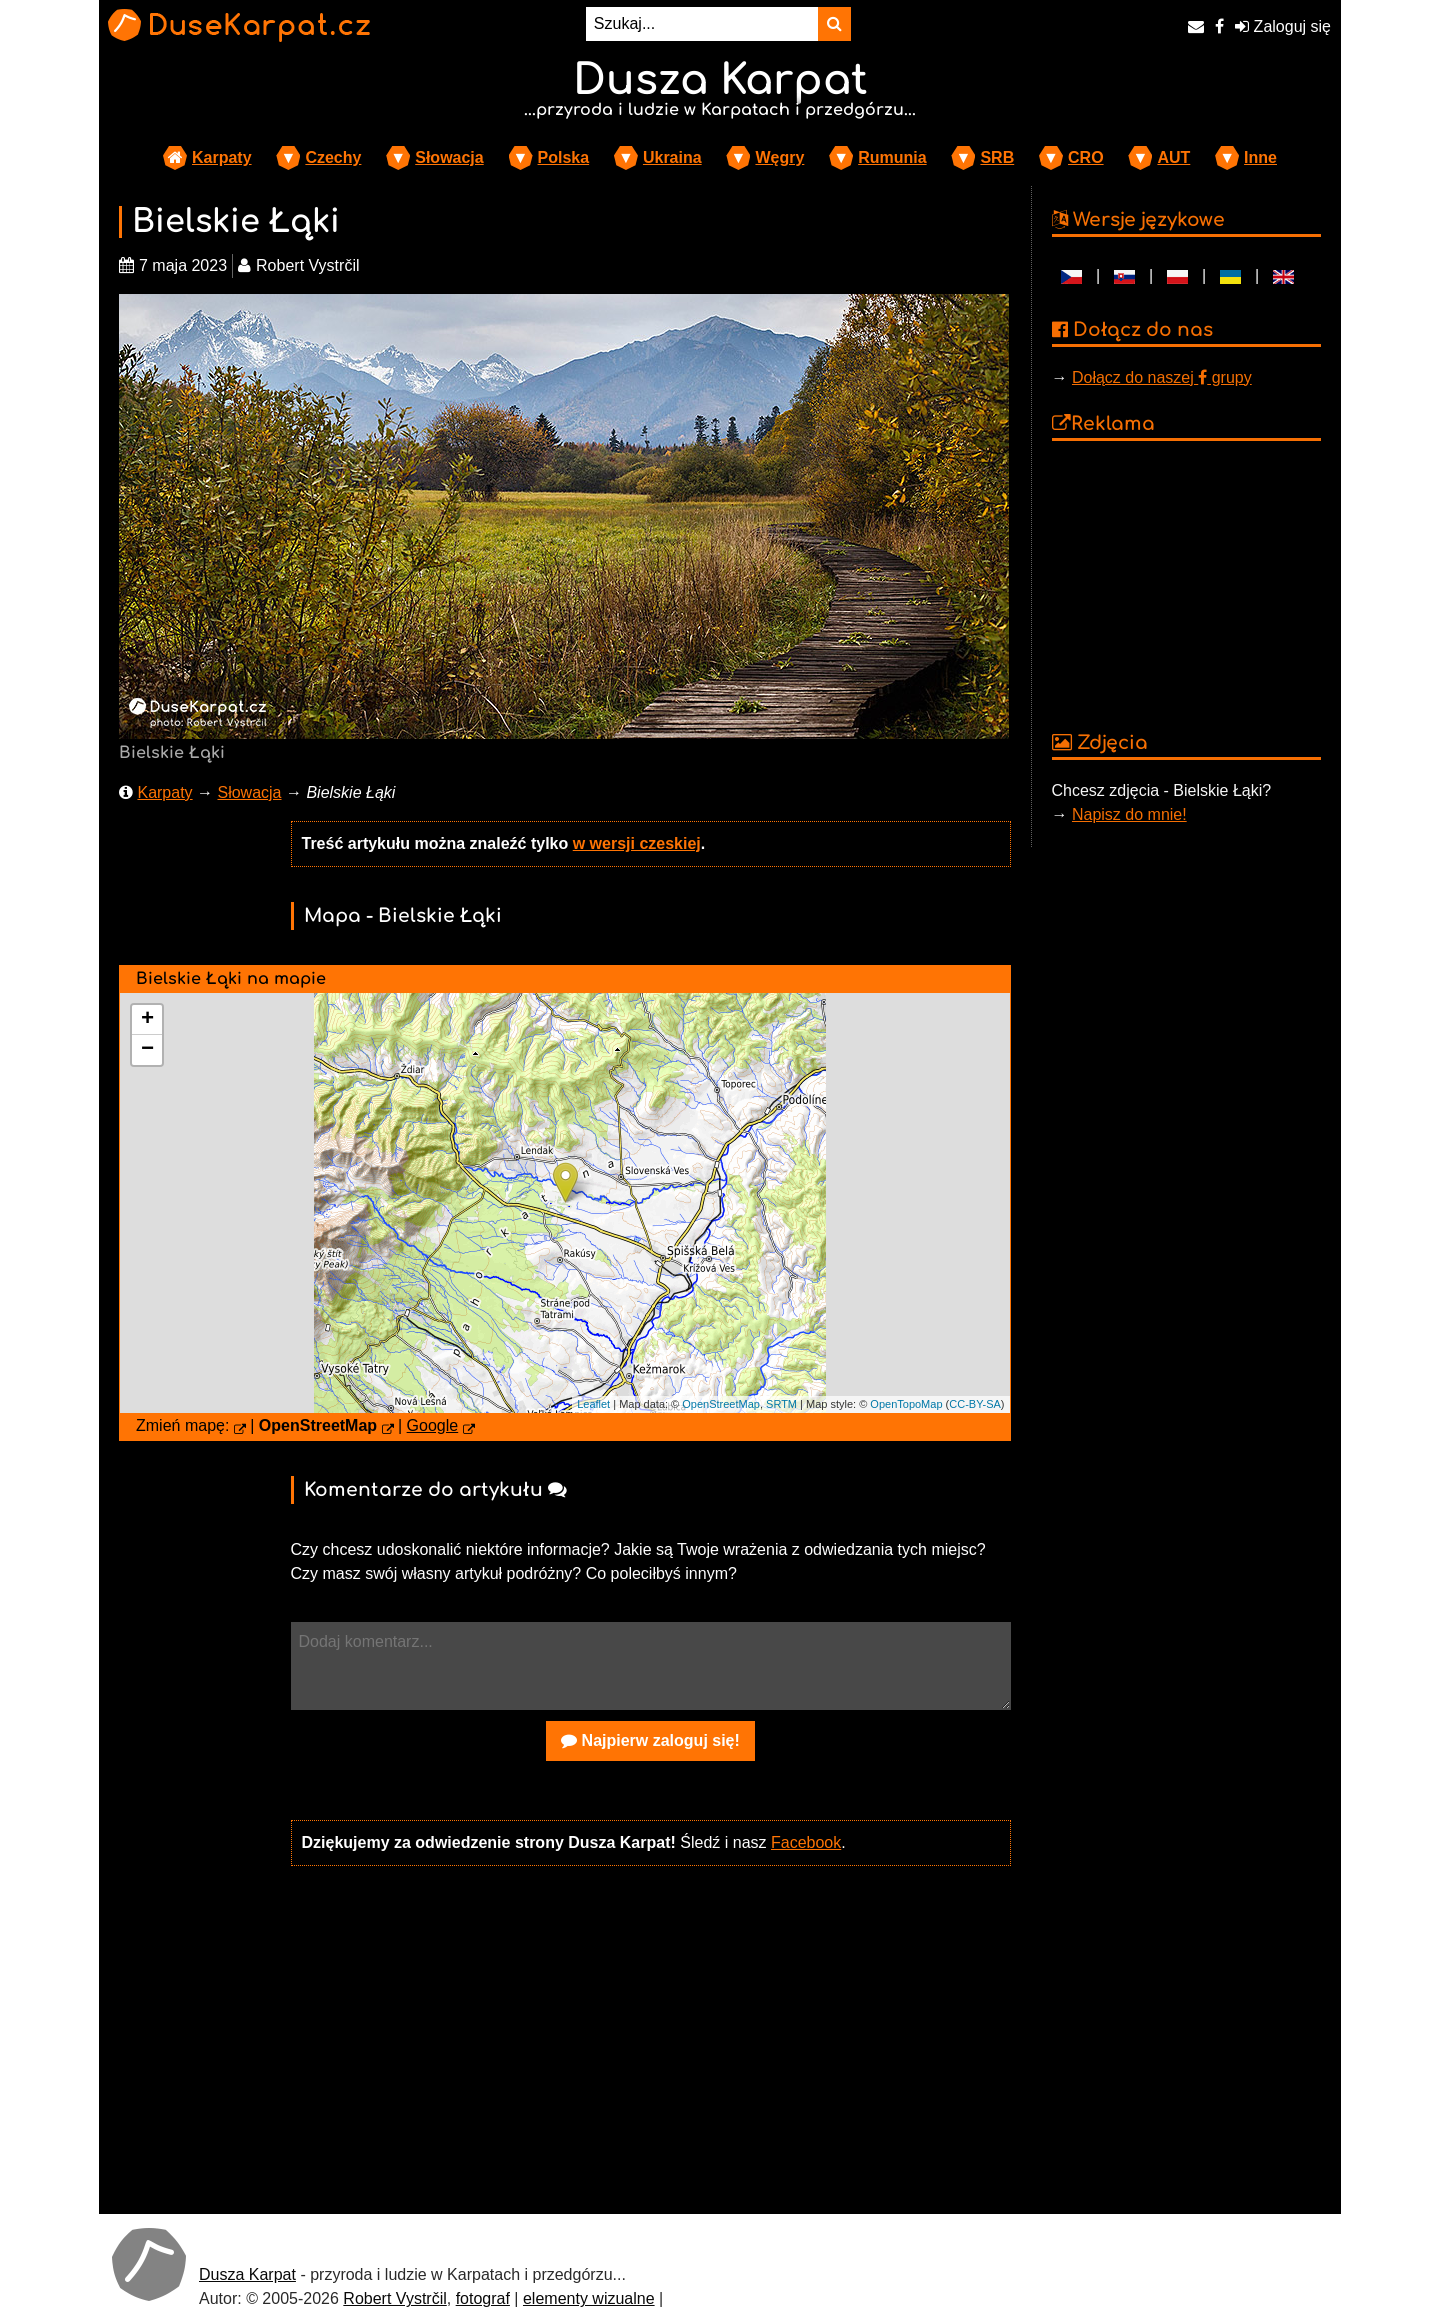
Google (433, 1425)
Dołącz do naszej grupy (1162, 377)
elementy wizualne (589, 2298)
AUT (1173, 157)
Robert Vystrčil (394, 2298)
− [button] (147, 1050)
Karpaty (222, 157)
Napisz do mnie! (1129, 814)
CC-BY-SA (975, 1404)
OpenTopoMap (906, 1404)
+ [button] (147, 1020)
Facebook (806, 1842)
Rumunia (892, 157)
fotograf (483, 2298)
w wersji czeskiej (637, 843)
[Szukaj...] (702, 24)
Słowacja (449, 157)
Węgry (779, 157)
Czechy (333, 157)
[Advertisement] (651, 2038)
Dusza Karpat (247, 2274)
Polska (564, 157)
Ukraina (672, 157)
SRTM (781, 1404)
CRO (1086, 157)
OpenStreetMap (721, 1404)
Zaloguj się (1283, 26)
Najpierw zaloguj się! (650, 1740)
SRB (997, 157)
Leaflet (593, 1404)
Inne (1260, 157)
